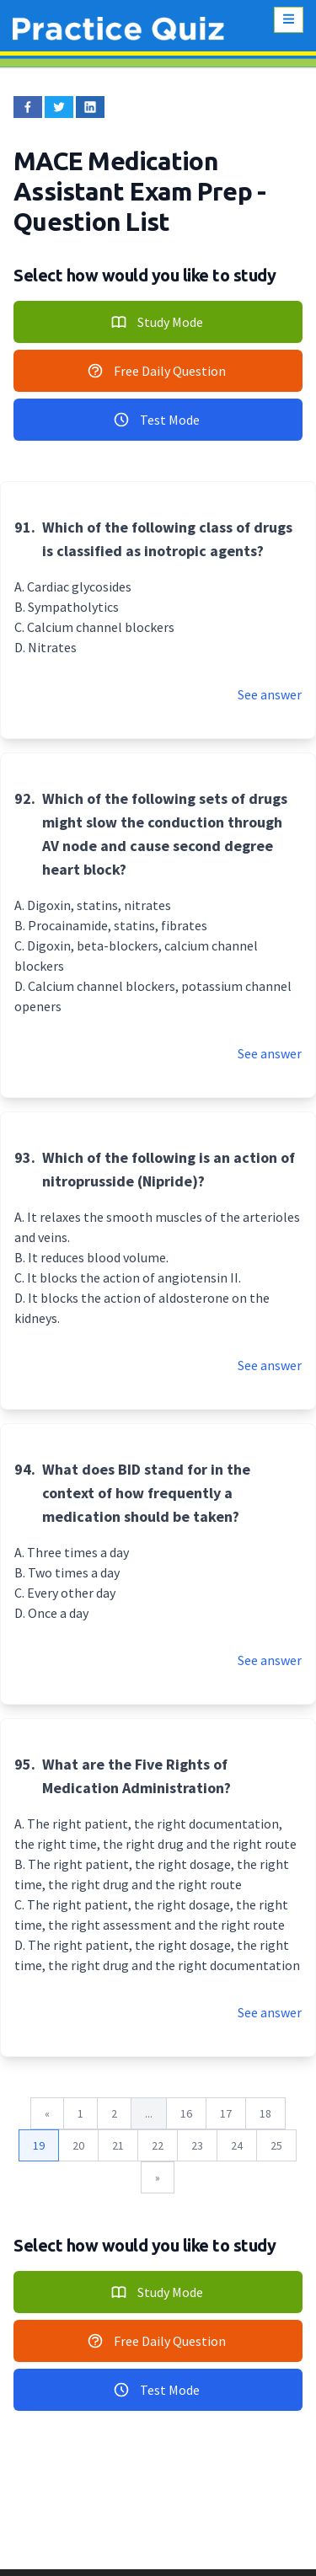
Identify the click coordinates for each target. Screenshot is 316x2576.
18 (265, 2113)
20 (78, 2145)
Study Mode (156, 321)
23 (197, 2145)
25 (276, 2145)
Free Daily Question (156, 370)
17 (226, 2113)
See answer (270, 694)
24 (237, 2145)
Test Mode (156, 419)
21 (118, 2145)
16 (186, 2113)
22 (157, 2145)
